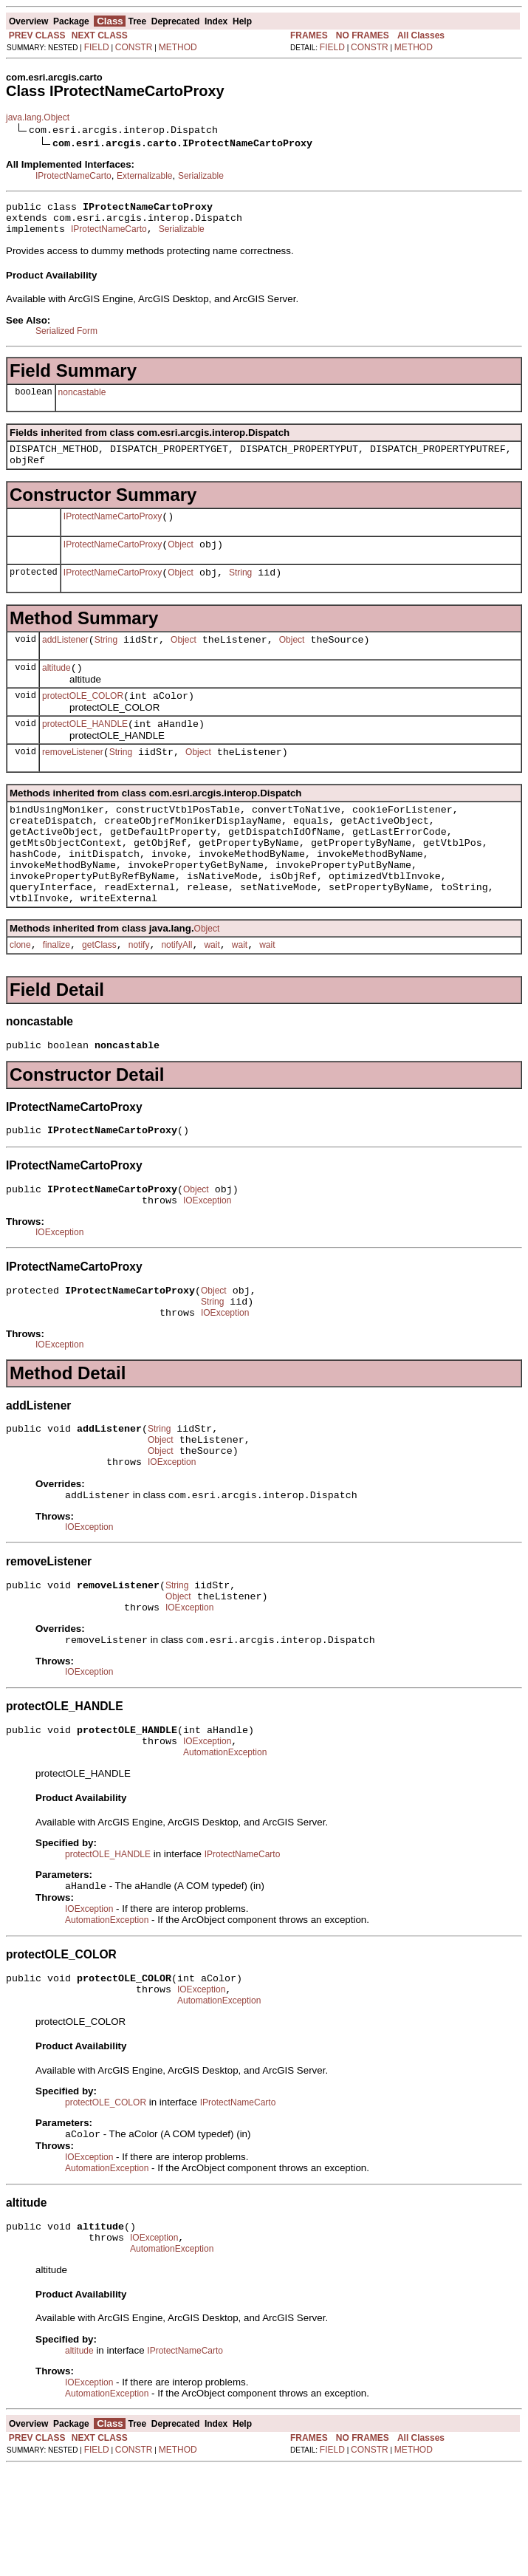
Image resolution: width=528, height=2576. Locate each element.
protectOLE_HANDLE (85, 750)
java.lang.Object (37, 117)
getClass (99, 996)
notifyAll (176, 996)
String (240, 590)
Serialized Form (66, 337)
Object (180, 560)
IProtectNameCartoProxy (113, 530)
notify (139, 996)
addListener (65, 660)
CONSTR (134, 47)
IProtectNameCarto (73, 176)
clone (20, 996)
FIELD (96, 47)
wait (211, 996)
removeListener (72, 781)
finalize (56, 996)
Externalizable (144, 176)
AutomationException (225, 1844)
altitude (56, 690)
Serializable (201, 176)
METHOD (178, 47)
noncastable (82, 399)
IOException (207, 1260)
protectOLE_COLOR (82, 720)
